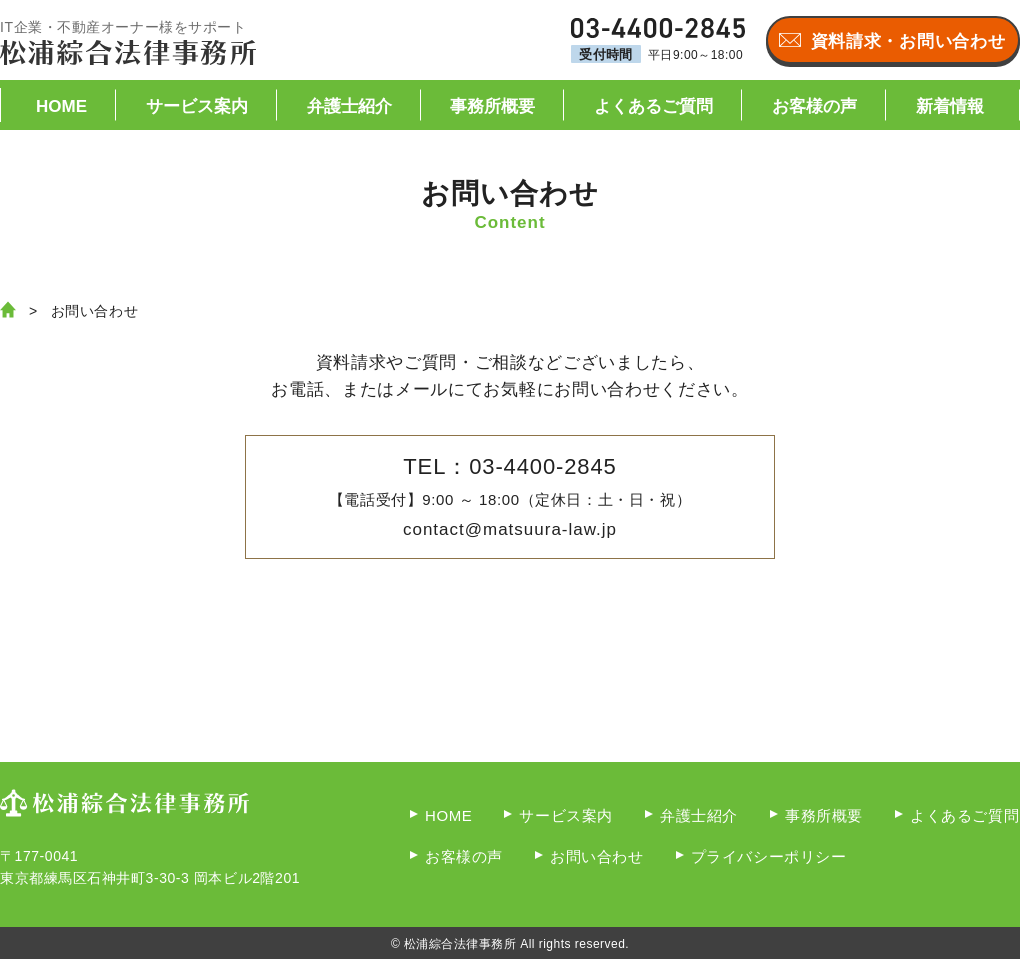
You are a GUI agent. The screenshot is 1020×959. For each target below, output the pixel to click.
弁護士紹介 (349, 106)
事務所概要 (492, 106)
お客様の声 (814, 106)
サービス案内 (197, 106)
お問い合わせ (597, 856)
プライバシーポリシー (769, 856)
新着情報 (950, 106)
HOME (61, 106)
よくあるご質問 (653, 106)
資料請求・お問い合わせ (908, 41)
